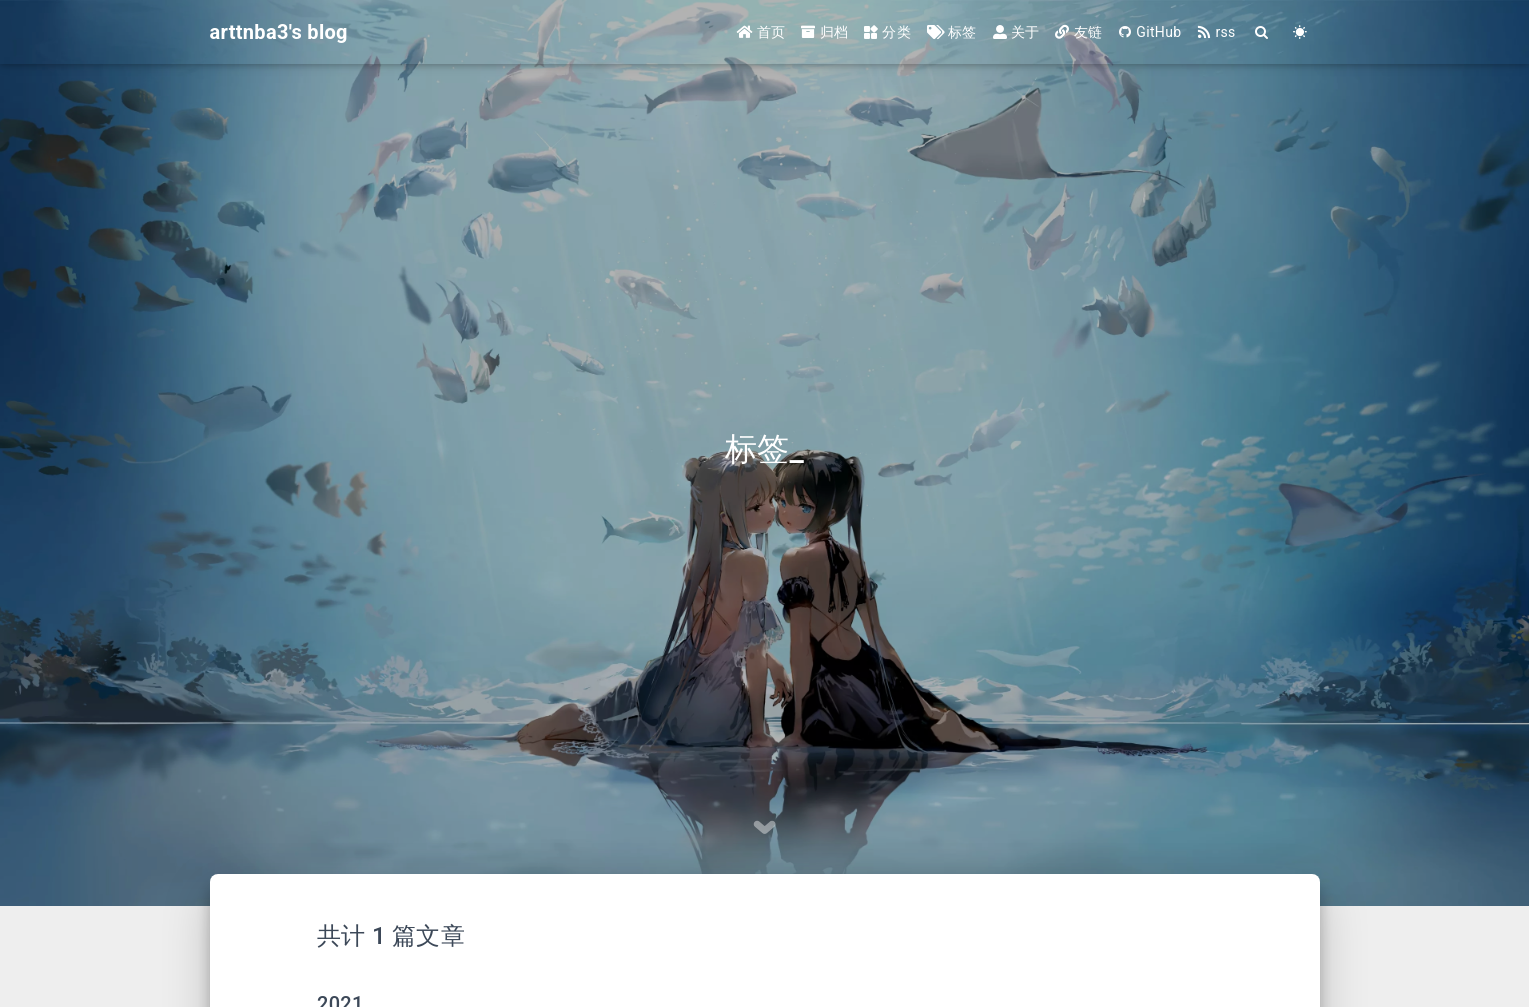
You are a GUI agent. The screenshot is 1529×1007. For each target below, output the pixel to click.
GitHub (1149, 32)
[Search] (1263, 32)
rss (1216, 32)
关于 (1016, 32)
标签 (952, 32)
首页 (761, 32)
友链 (1078, 32)
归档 (824, 32)
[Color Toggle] (1301, 32)
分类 (887, 32)
